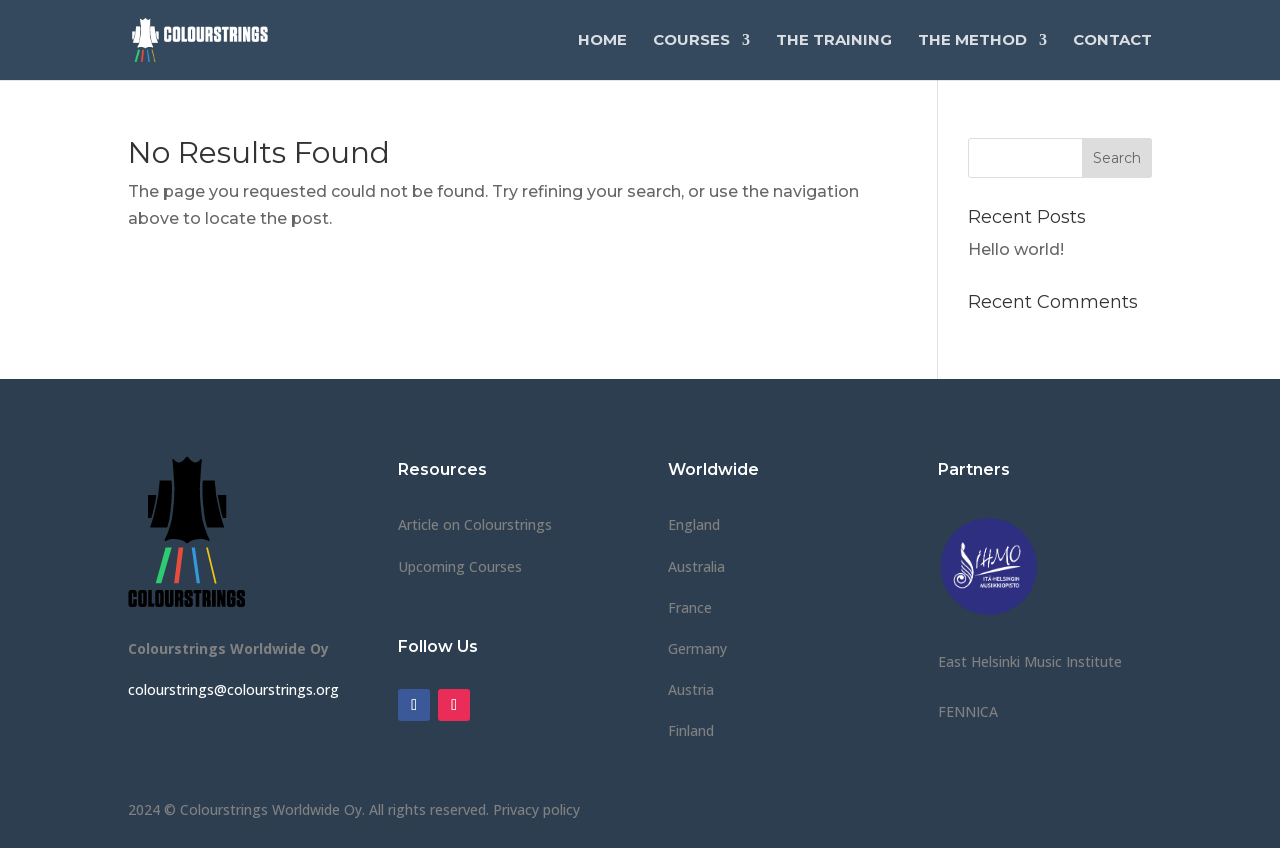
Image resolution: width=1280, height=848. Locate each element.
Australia (696, 566)
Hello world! (1016, 249)
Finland (691, 730)
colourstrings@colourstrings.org (233, 689)
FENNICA (968, 711)
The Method (972, 41)
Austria (691, 689)
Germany (697, 648)
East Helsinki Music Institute (1030, 661)
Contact (1112, 41)
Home (602, 41)
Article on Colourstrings (475, 524)
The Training (834, 41)
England (694, 524)
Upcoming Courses (460, 566)
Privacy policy (536, 809)
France (690, 607)
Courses (691, 41)
